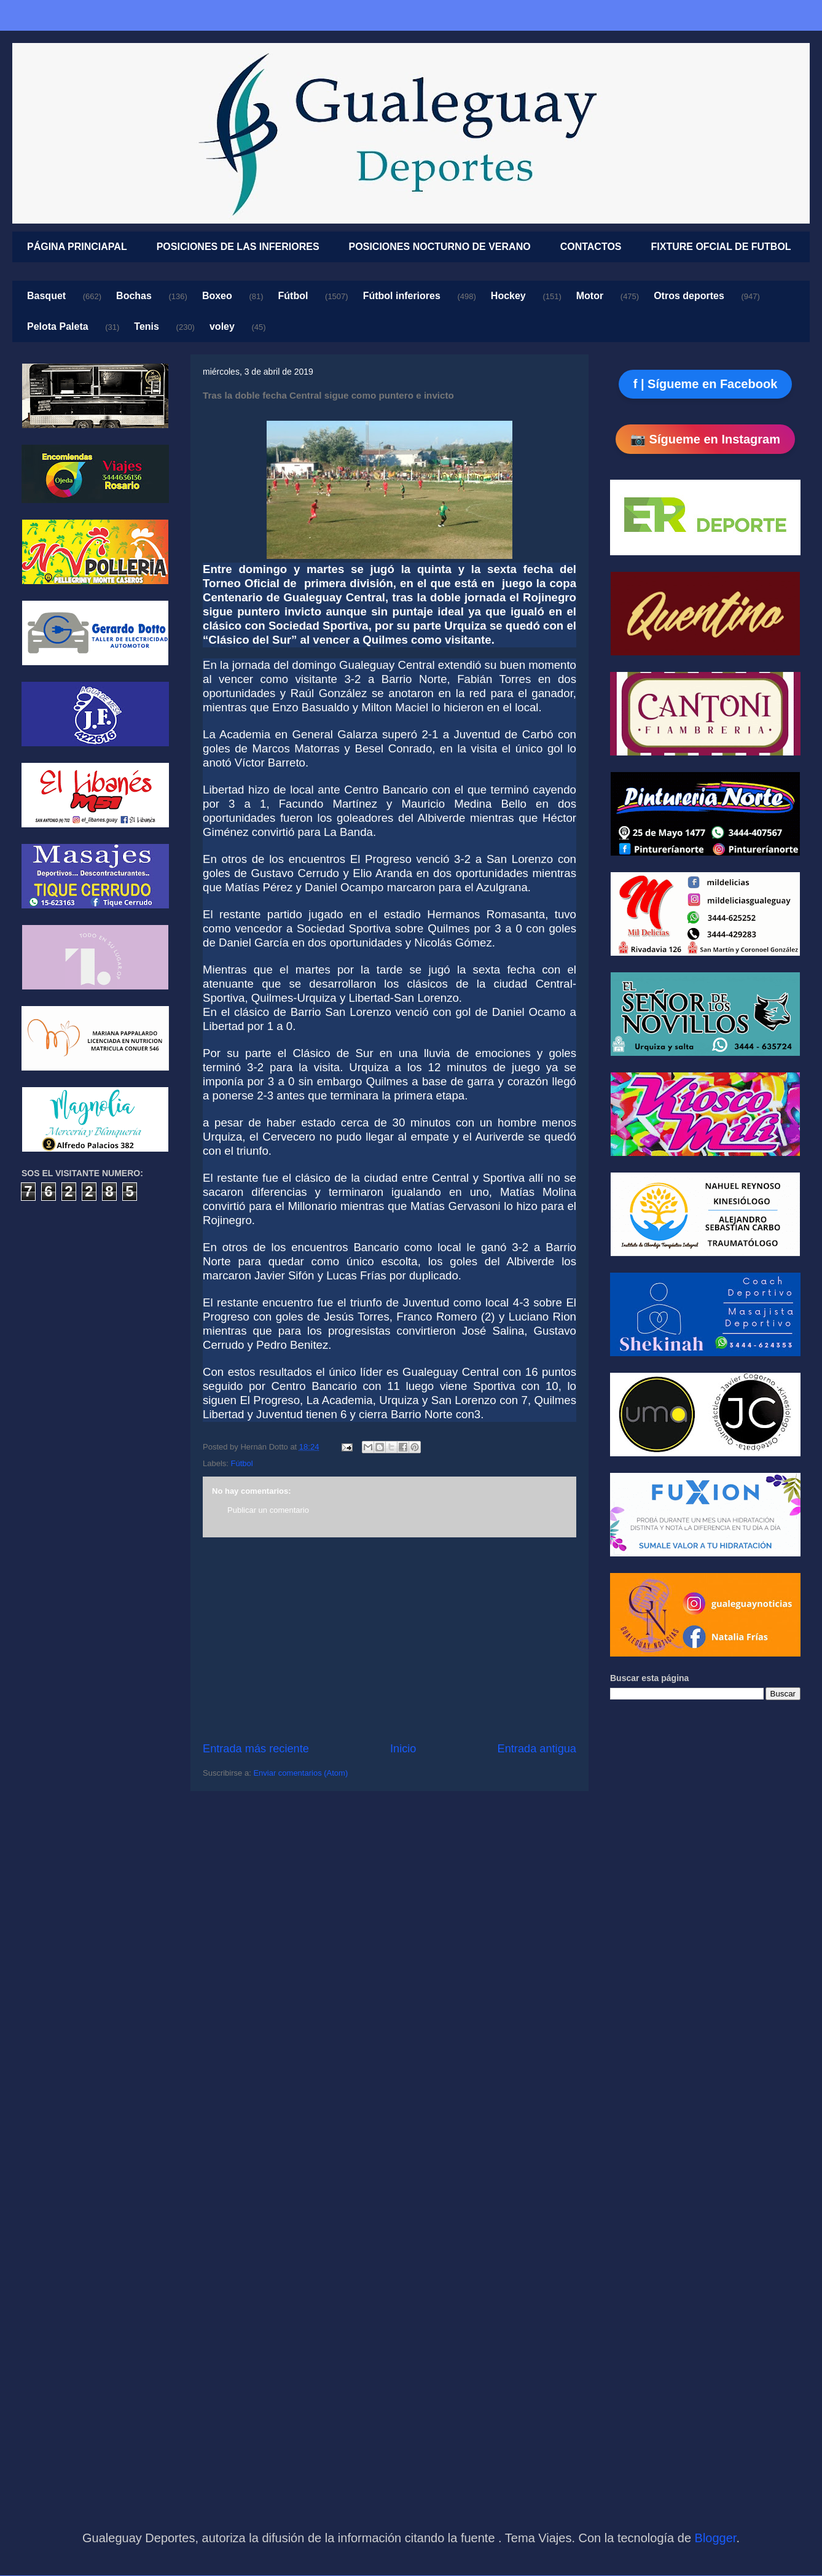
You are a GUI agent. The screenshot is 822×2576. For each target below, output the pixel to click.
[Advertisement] (389, 1639)
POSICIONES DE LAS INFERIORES (238, 246)
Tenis (146, 326)
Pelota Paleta (57, 326)
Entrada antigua (537, 1749)
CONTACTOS (591, 246)
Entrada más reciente (256, 1749)
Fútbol (293, 296)
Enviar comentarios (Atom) (300, 1773)
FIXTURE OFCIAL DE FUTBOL (721, 246)
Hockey (508, 296)
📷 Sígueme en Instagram (705, 439)
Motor (589, 296)
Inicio (403, 1749)
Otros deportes (689, 296)
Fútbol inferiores (401, 296)
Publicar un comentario (268, 1510)
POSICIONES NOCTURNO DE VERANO (440, 246)
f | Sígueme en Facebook (705, 384)
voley (222, 326)
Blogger (716, 2538)
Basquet (46, 296)
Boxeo (217, 296)
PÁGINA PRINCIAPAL (77, 246)
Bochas (134, 296)
